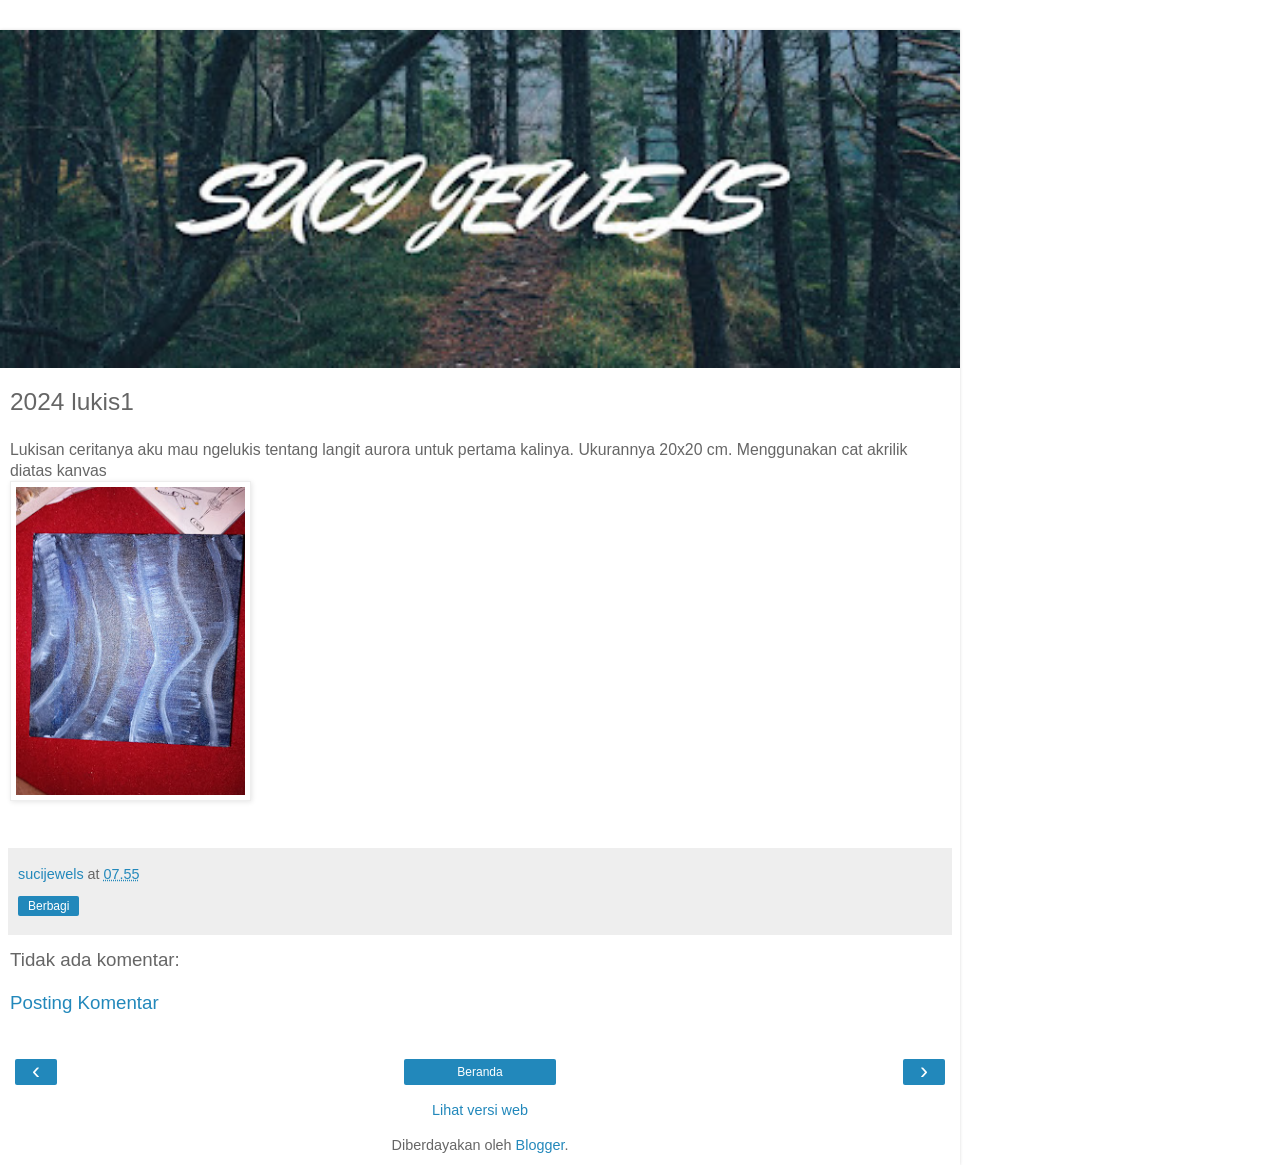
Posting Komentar (84, 1002)
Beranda (479, 1072)
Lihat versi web (480, 1110)
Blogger (540, 1145)
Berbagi (48, 906)
